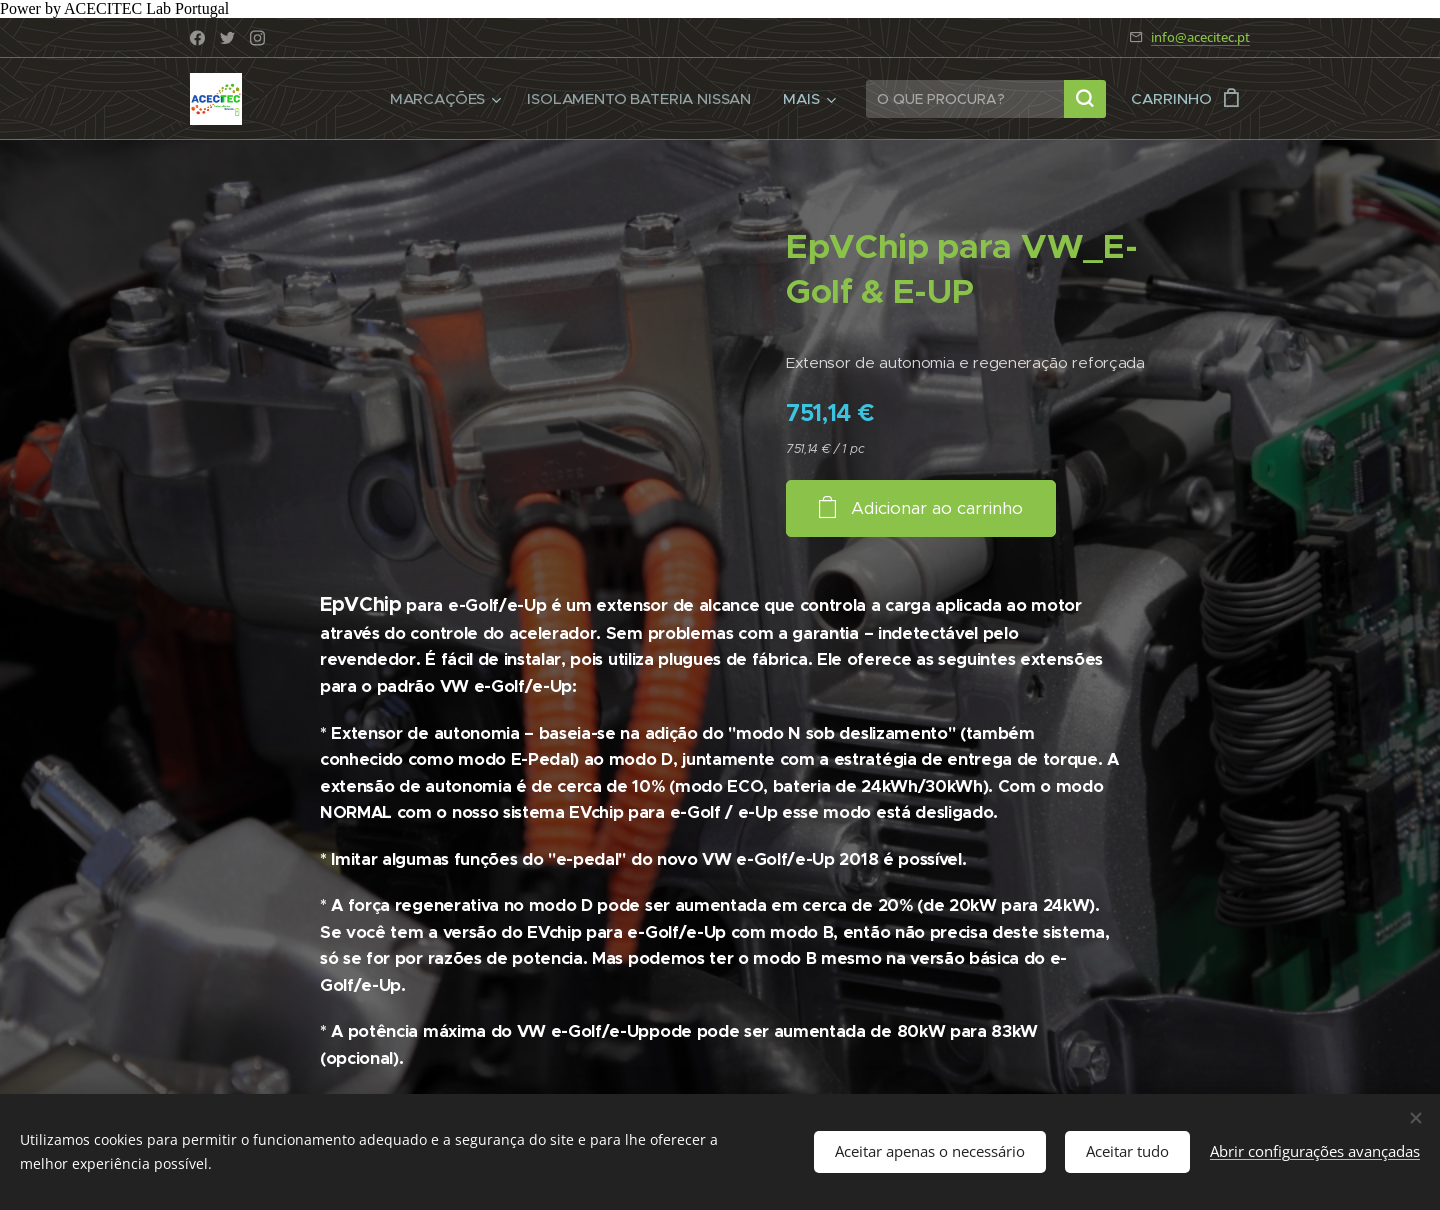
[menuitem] (443, 99)
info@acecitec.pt (1200, 37)
